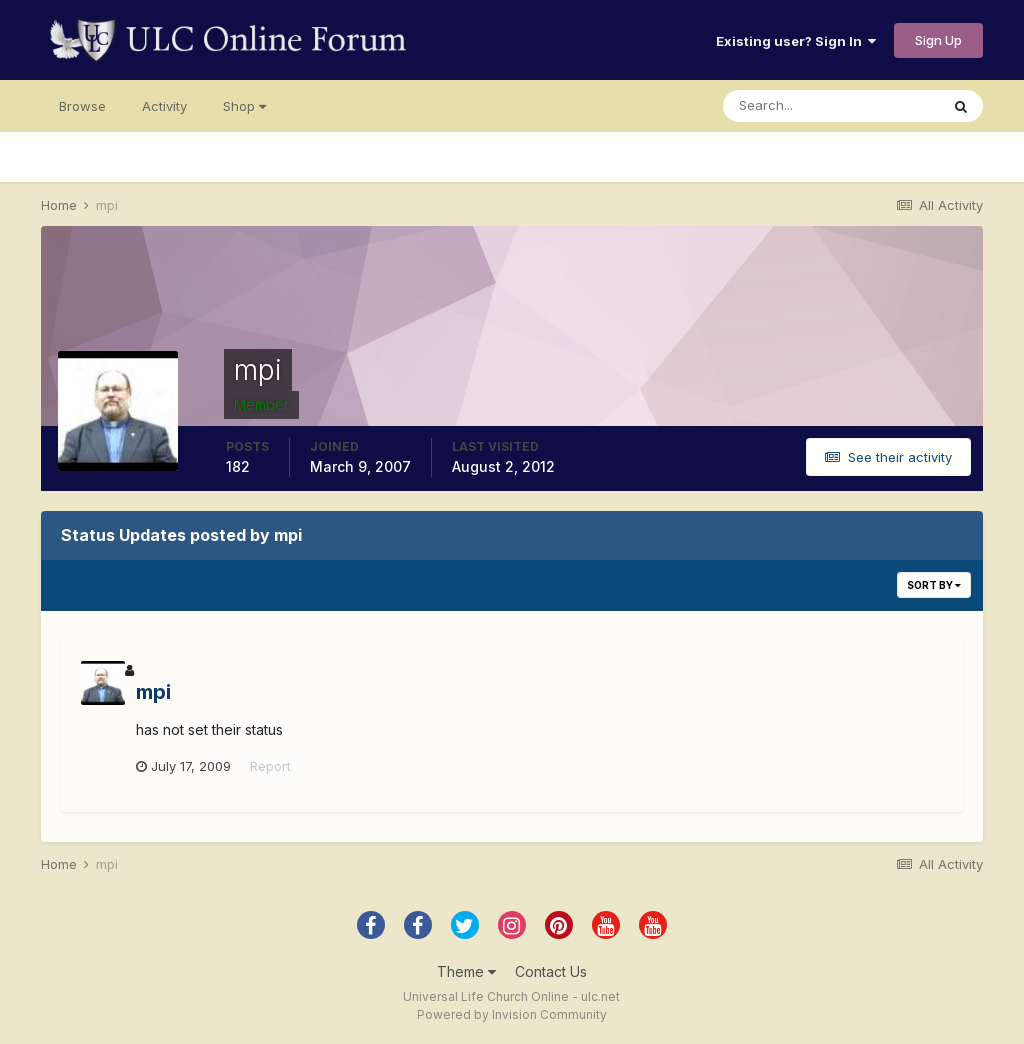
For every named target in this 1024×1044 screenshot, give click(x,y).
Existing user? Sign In (796, 41)
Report (270, 766)
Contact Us (551, 971)
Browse (82, 106)
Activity (164, 106)
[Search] (831, 106)
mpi (153, 692)
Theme (466, 971)
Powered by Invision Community (512, 1014)
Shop (244, 106)
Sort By (934, 585)
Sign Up (938, 40)
